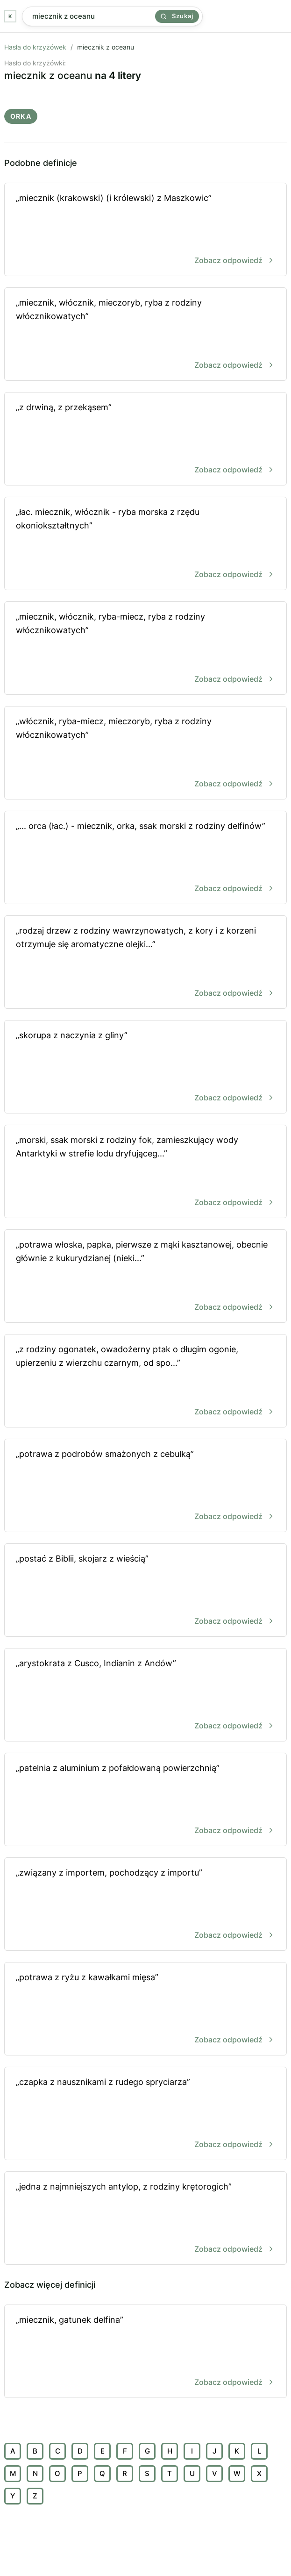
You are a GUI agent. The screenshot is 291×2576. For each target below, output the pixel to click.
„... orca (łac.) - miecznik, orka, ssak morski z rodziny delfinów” (145, 858)
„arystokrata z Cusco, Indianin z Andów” (145, 1695)
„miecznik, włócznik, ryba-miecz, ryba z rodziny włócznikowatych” (145, 649)
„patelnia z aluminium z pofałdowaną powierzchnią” (145, 1800)
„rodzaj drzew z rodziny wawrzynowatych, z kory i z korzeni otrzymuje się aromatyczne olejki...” (145, 963)
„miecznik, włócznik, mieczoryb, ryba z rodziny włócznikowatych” (145, 335)
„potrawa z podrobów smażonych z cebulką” (145, 1486)
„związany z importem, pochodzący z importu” (145, 1905)
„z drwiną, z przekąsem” (145, 439)
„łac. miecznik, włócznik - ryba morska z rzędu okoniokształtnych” (145, 544)
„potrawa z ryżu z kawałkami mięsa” (145, 2009)
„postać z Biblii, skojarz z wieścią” (145, 1591)
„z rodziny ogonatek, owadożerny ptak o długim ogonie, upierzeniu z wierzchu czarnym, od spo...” (145, 1381)
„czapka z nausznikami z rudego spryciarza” (145, 2114)
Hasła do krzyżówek (35, 47)
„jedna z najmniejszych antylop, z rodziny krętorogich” (145, 2219)
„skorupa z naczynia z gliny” (145, 1067)
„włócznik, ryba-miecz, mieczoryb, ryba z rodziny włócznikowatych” (145, 753)
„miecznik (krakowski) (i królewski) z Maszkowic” (145, 230)
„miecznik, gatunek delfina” (145, 2352)
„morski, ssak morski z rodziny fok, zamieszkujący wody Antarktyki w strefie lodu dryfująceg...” (145, 1172)
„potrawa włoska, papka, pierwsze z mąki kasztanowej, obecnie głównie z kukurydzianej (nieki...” (145, 1277)
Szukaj (177, 16)
